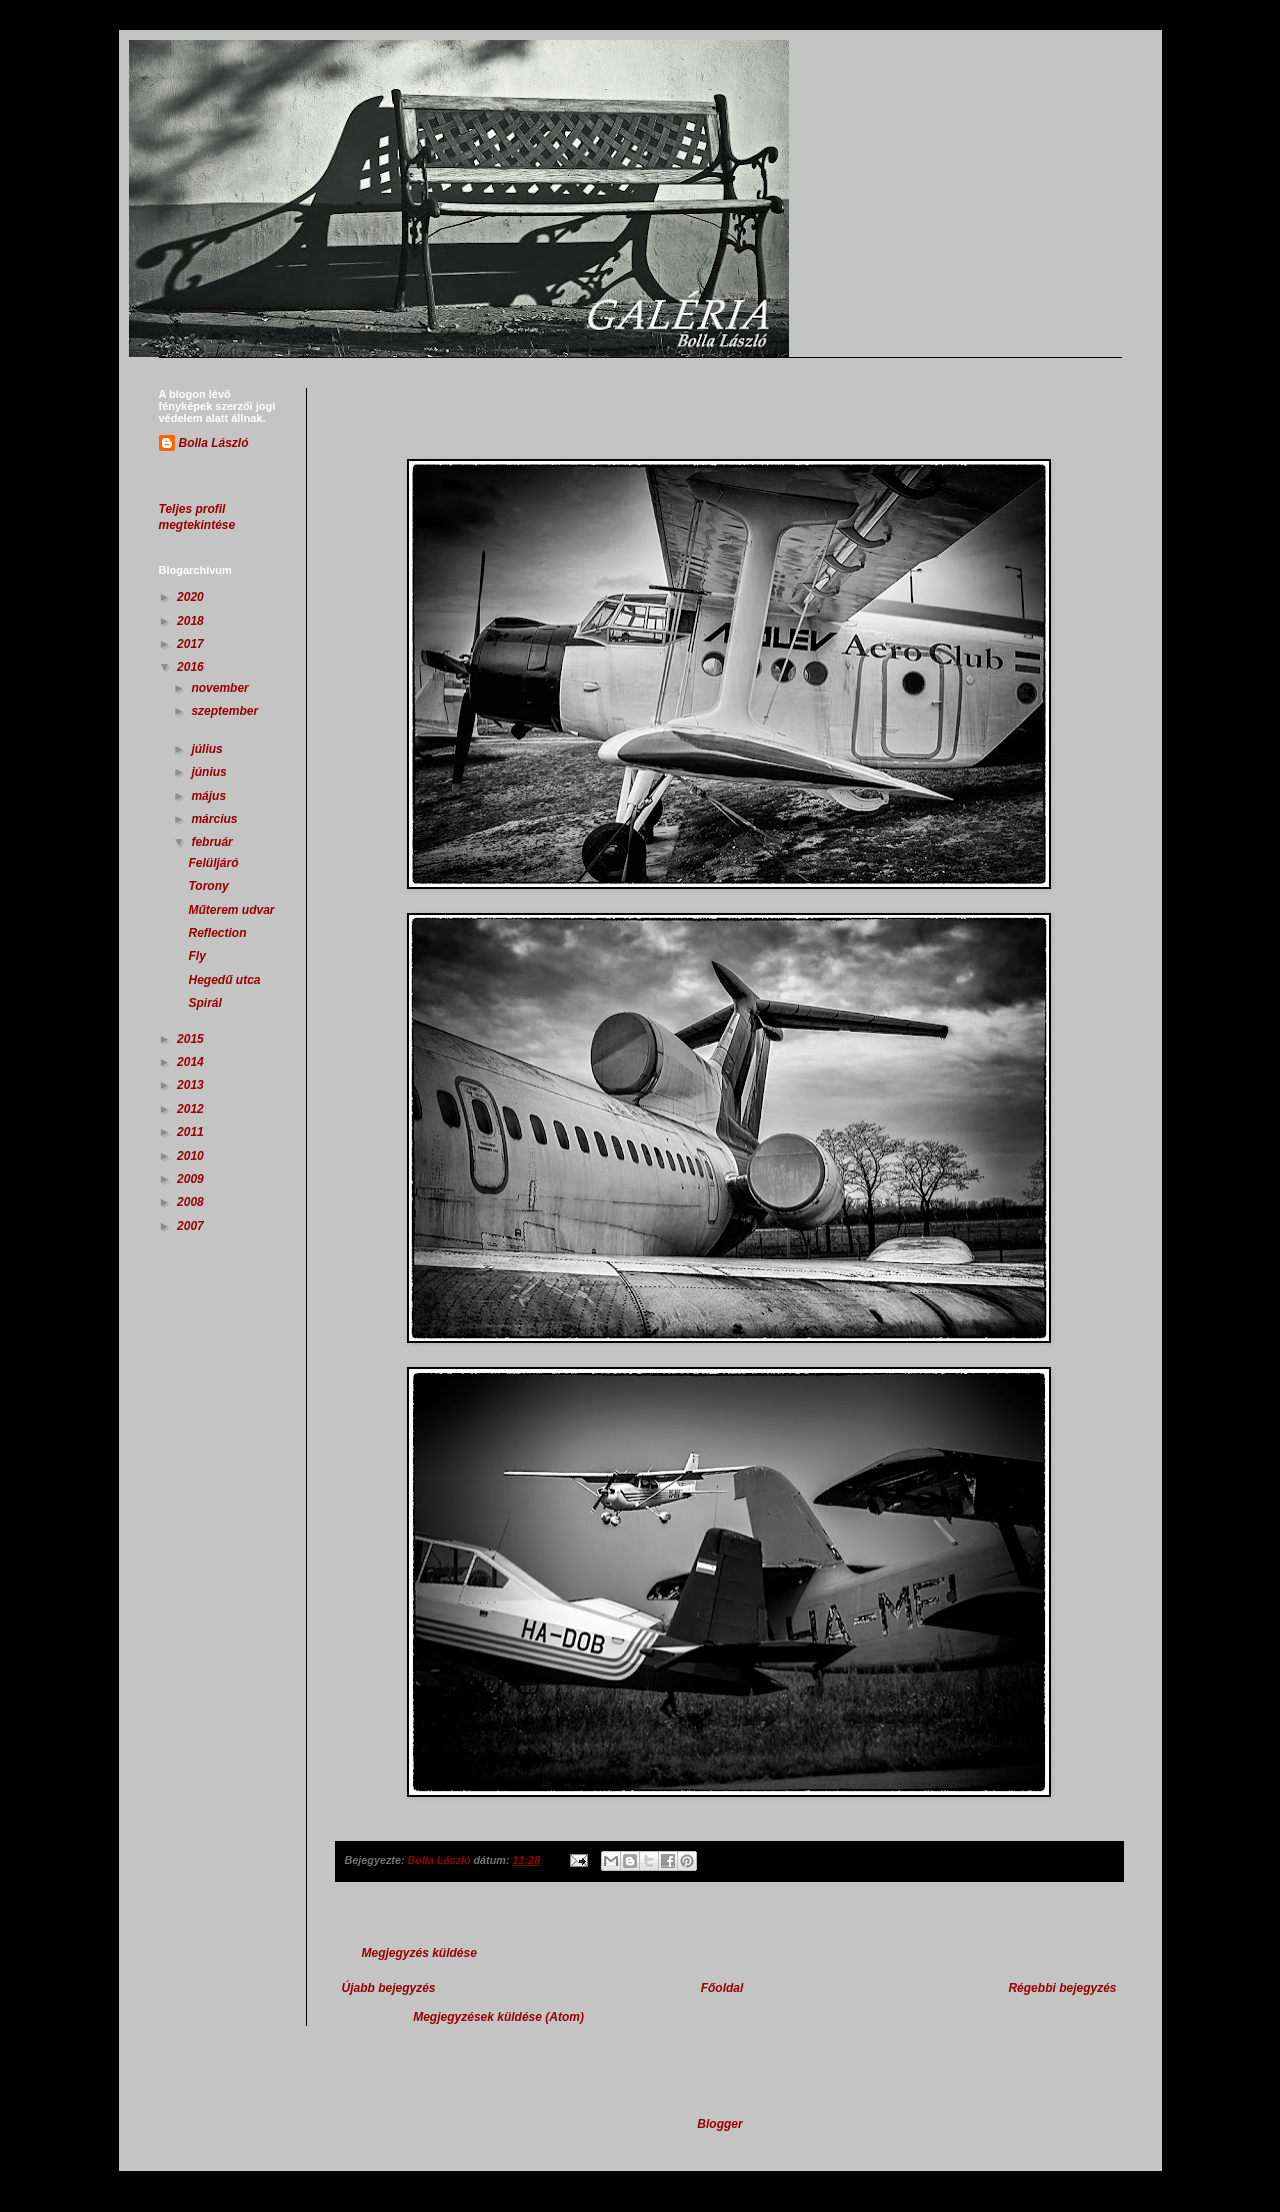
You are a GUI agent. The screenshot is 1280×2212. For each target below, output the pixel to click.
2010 (192, 1156)
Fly (196, 956)
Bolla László (214, 443)
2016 (192, 667)
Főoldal (722, 1988)
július (208, 749)
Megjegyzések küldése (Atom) (498, 2017)
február (213, 842)
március (215, 819)
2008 (192, 1202)
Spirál (204, 1003)
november (221, 688)
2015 (192, 1039)
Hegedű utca (224, 980)
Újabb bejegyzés (389, 1988)
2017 (192, 644)
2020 (192, 597)
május (210, 796)
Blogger (719, 2124)
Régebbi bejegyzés (1062, 1988)
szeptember (224, 711)
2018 (192, 621)
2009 (192, 1179)
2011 (192, 1132)
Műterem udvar (231, 910)
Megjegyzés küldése (419, 1953)
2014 (192, 1062)
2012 (192, 1109)
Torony (208, 886)
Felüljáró (213, 863)
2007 (192, 1226)
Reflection (217, 933)
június (210, 772)
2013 (192, 1085)
